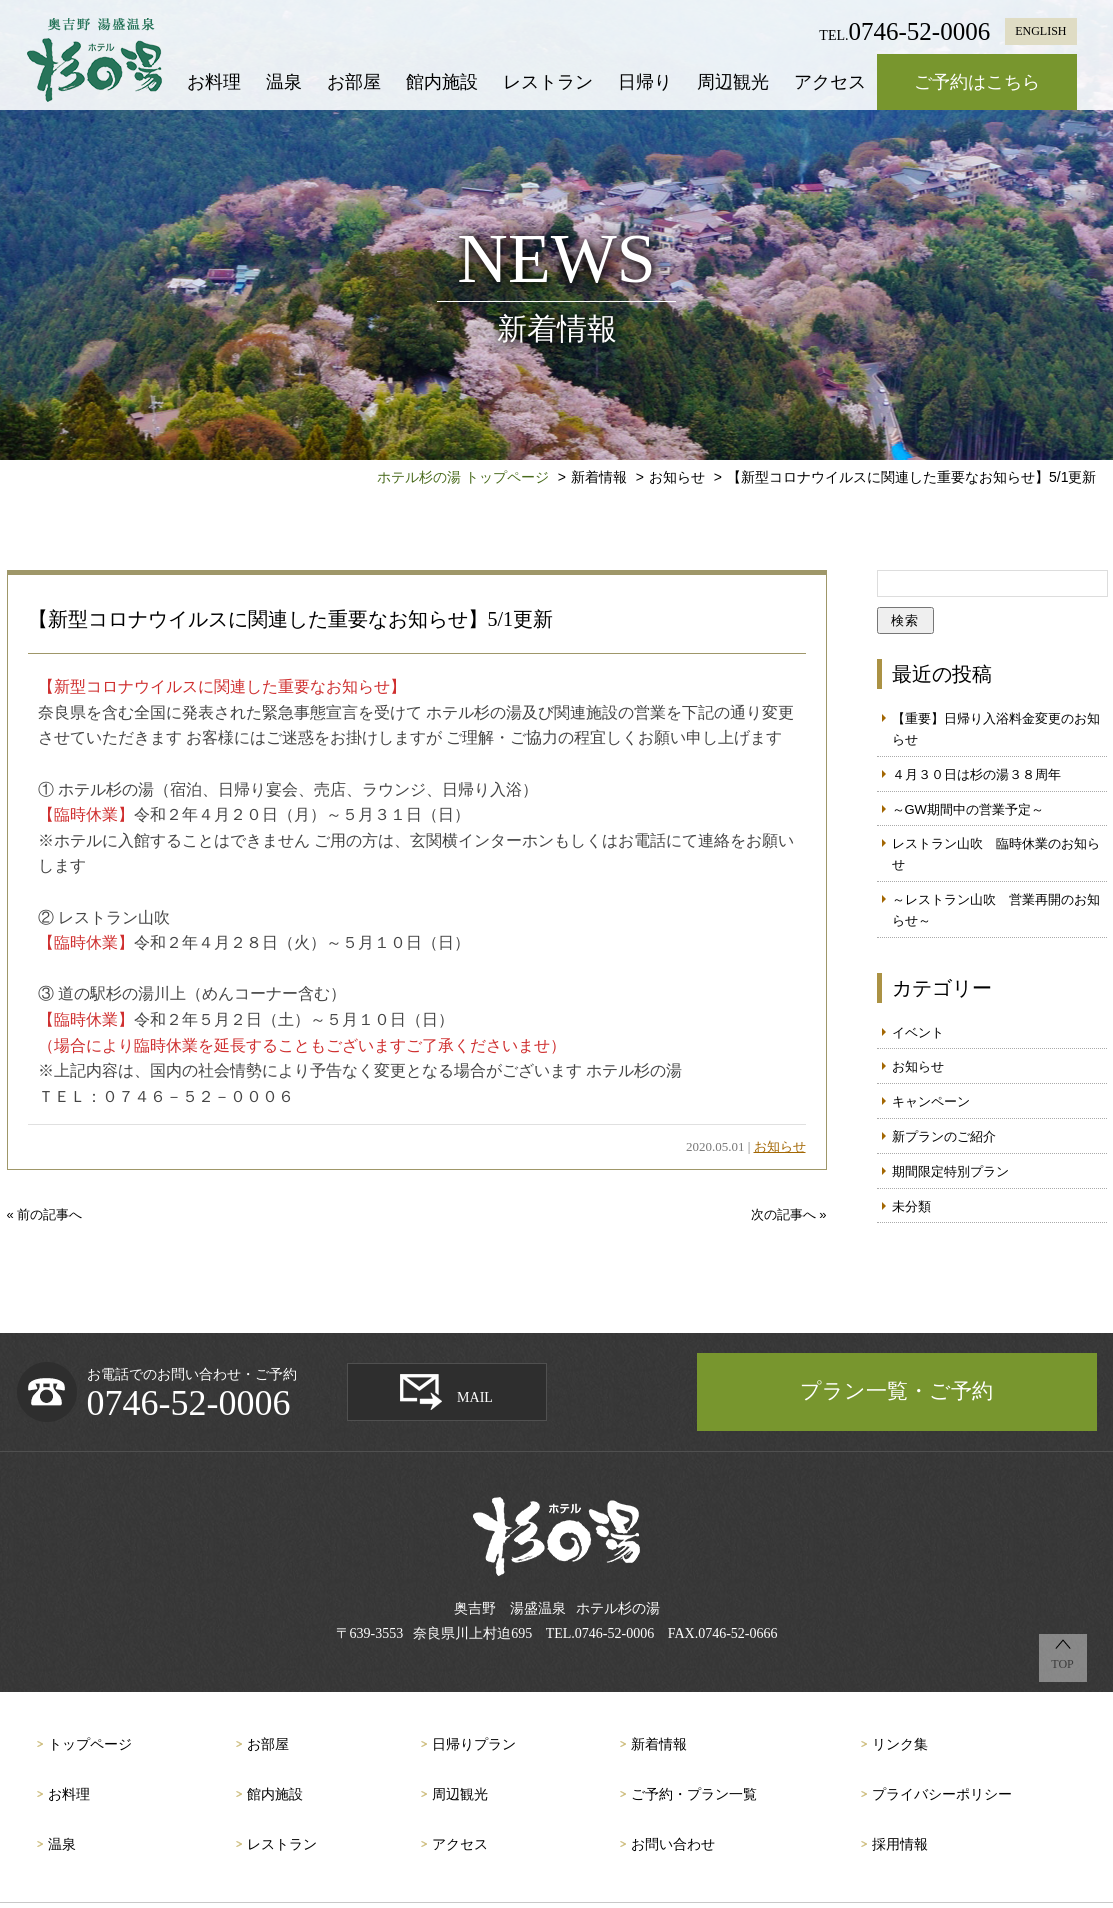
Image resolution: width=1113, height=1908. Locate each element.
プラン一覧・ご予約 (896, 1391)
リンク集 (900, 1744)
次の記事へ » (789, 1214)
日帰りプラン (474, 1744)
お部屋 (354, 82)
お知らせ (780, 1146)
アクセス (830, 82)
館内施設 (442, 82)
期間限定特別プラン (950, 1171)
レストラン (548, 82)
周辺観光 (733, 82)
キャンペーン (931, 1101)
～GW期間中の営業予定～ (968, 809)
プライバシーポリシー (942, 1794)
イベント (918, 1032)
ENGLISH (1040, 31)
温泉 (284, 82)
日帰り (645, 82)
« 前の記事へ (45, 1214)
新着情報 (659, 1744)
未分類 (911, 1206)
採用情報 (900, 1844)
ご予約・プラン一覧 (694, 1794)
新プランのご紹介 (944, 1136)
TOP (1062, 1664)
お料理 (214, 82)
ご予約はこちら (977, 82)
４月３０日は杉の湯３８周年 (976, 774)
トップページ (90, 1744)
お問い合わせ (673, 1844)
